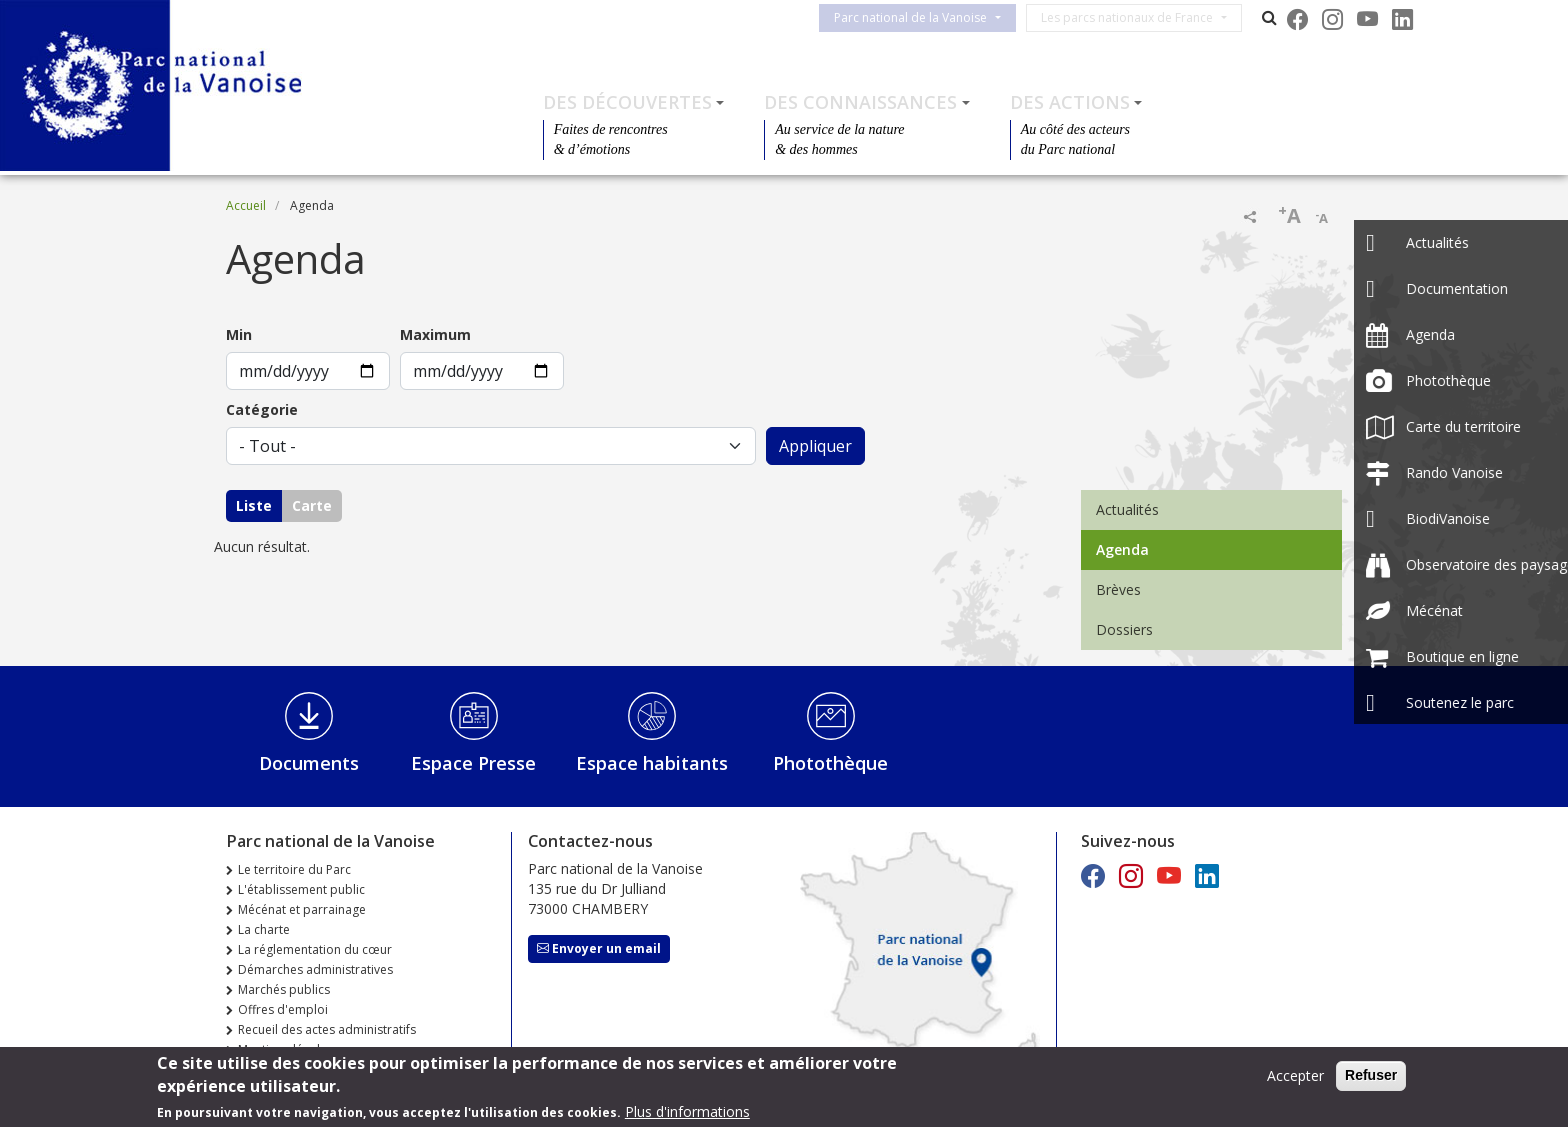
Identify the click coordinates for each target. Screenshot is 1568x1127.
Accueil (246, 205)
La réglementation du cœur (315, 949)
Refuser (1371, 1075)
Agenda (1122, 549)
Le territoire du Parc (294, 869)
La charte (264, 929)
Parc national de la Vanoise (922, 17)
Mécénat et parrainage (302, 909)
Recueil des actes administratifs (327, 1029)
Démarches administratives (315, 969)
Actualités (1127, 509)
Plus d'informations (687, 1111)
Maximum (435, 334)
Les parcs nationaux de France (1139, 17)
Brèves (1118, 589)
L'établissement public (301, 889)
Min (239, 334)
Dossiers (1124, 629)
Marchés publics (284, 989)
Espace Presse (473, 763)
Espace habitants (652, 763)
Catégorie (262, 409)
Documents (309, 763)
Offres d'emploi (283, 1009)
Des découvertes (627, 102)
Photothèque (830, 763)
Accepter (1295, 1075)
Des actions (1070, 102)
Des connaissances (860, 102)
